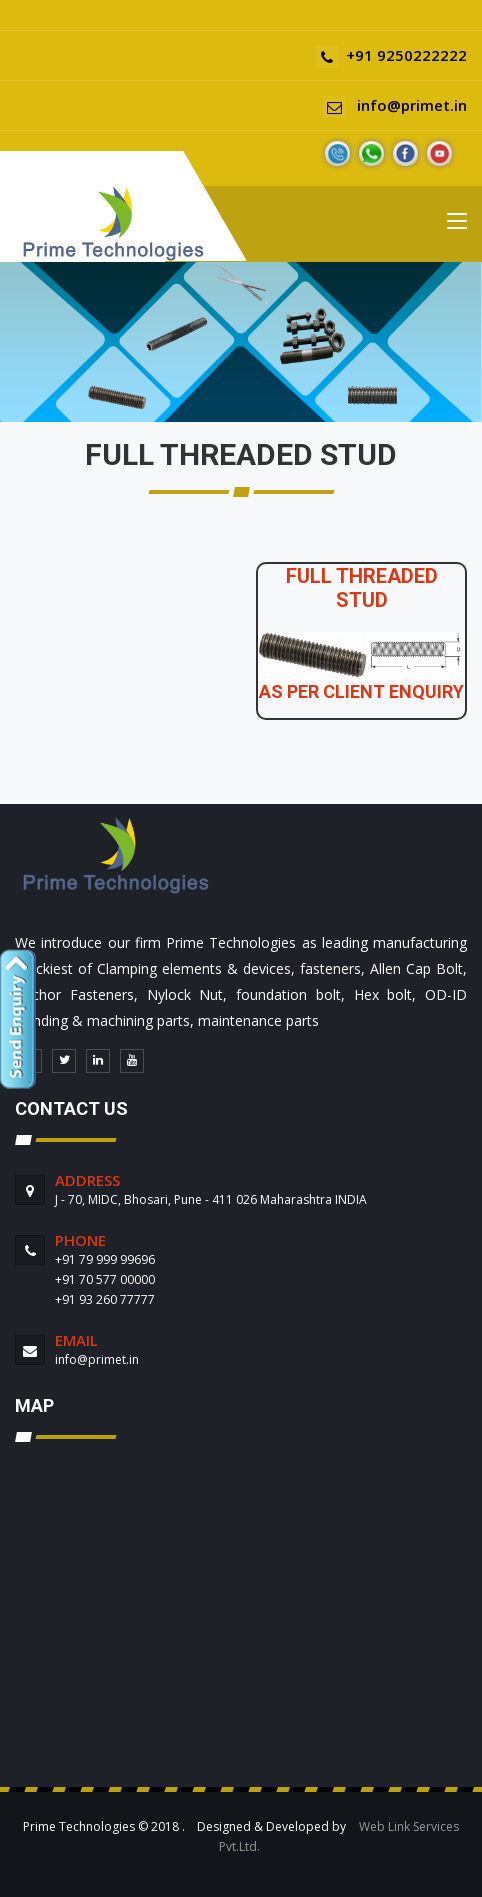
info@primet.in (395, 105)
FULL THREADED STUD (362, 588)
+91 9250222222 (391, 55)
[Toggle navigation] (457, 225)
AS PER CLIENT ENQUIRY (361, 691)
